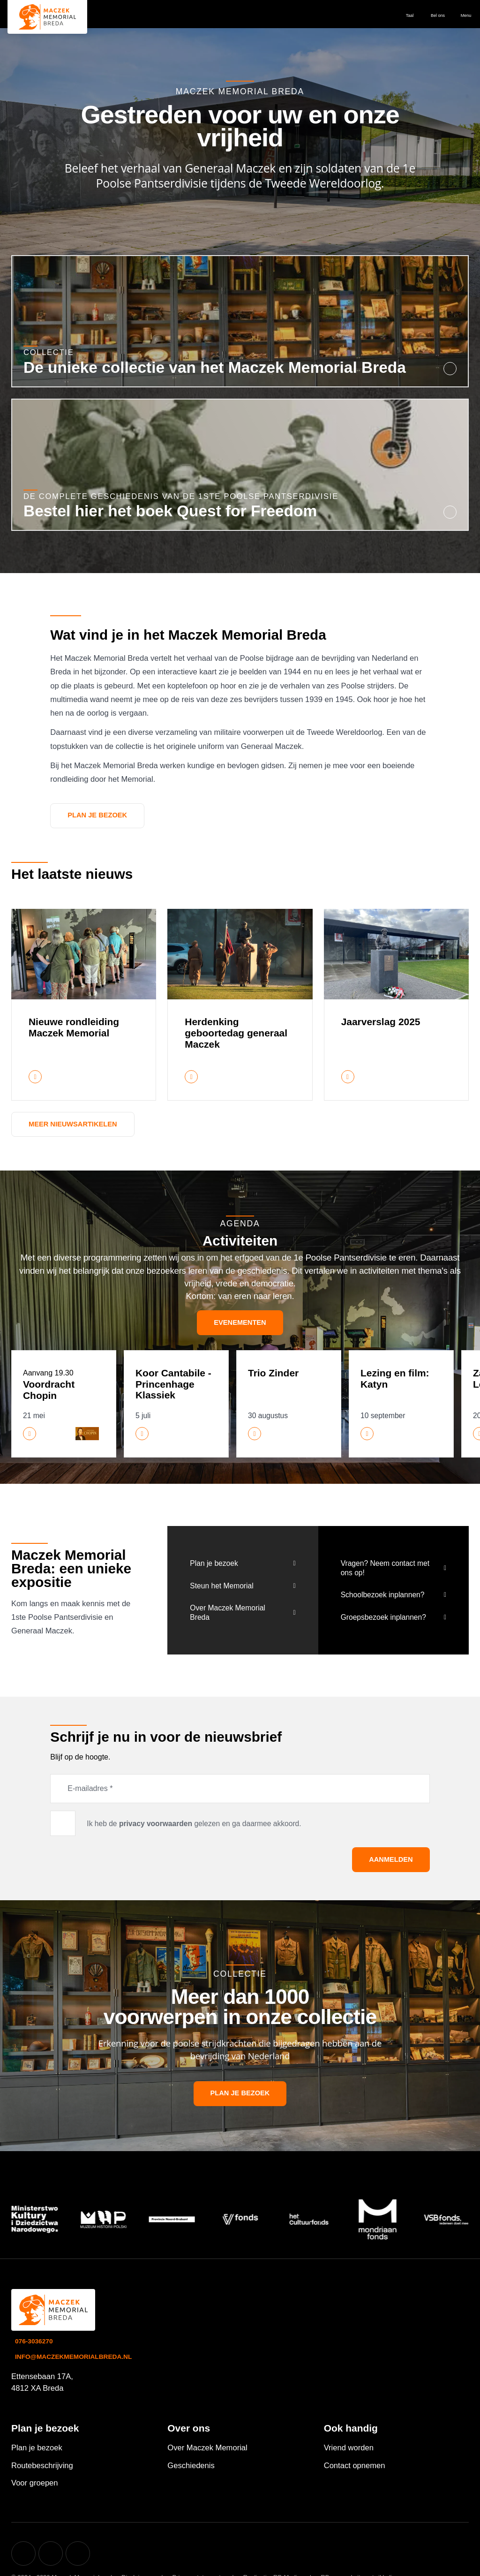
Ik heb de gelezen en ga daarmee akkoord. (194, 1824)
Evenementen (240, 1322)
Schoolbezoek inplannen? (383, 1595)
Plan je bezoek (97, 815)
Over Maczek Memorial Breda (227, 1612)
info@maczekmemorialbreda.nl (73, 2356)
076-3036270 (34, 2341)
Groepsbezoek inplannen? (383, 1617)
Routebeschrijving (42, 2465)
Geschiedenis (190, 2465)
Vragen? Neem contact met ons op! (385, 1568)
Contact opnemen (354, 2465)
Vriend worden (349, 2447)
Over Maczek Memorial (207, 2447)
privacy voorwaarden (155, 1824)
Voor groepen (34, 2482)
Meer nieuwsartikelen (73, 1124)
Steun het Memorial (221, 1586)
